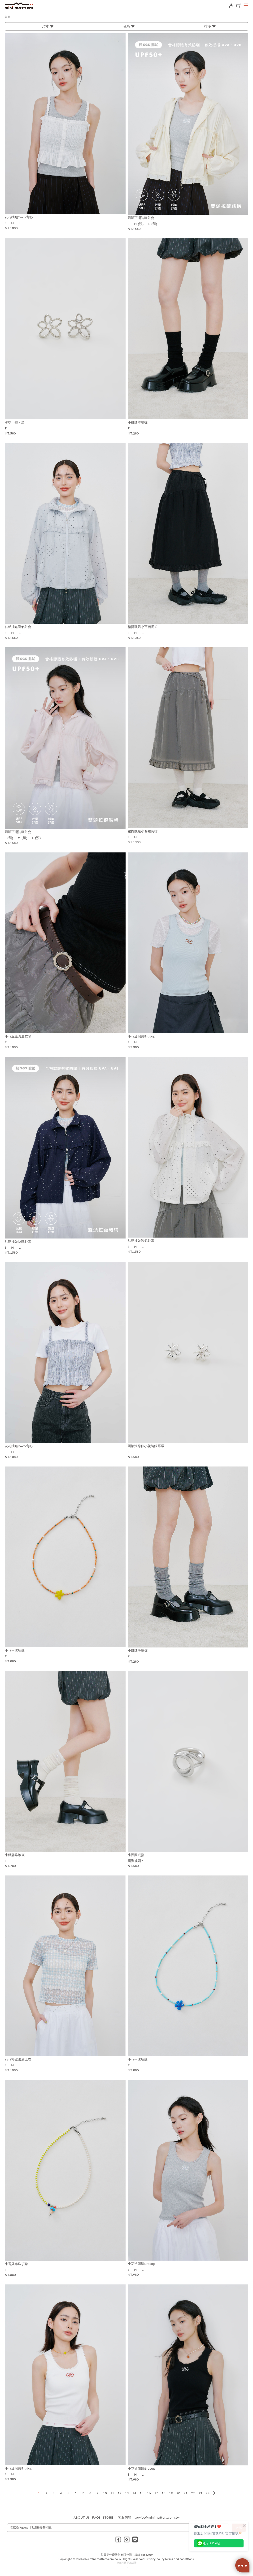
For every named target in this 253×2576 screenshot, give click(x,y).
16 (149, 2493)
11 (112, 2493)
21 (186, 2493)
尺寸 (45, 26)
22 (193, 2493)
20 (178, 2493)
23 (200, 2493)
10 (105, 2493)
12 (120, 2493)
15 (142, 2493)
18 (164, 2493)
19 (171, 2493)
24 (207, 2493)
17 (156, 2493)
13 (127, 2493)
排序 (207, 26)
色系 (126, 26)
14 (134, 2493)
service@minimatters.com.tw (157, 2518)
